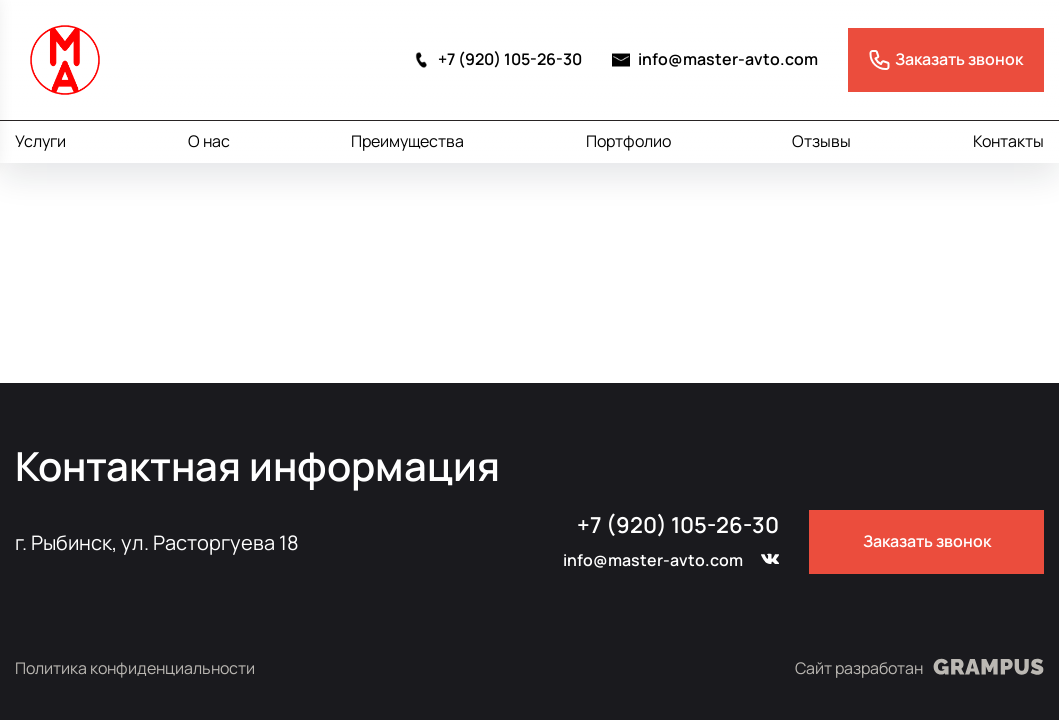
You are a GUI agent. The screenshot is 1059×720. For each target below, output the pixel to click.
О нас (209, 141)
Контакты (1008, 141)
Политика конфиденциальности (135, 668)
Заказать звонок (927, 541)
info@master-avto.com (715, 59)
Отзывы (821, 141)
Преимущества (407, 141)
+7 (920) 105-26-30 (497, 59)
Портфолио (628, 141)
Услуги (40, 141)
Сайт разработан (919, 667)
